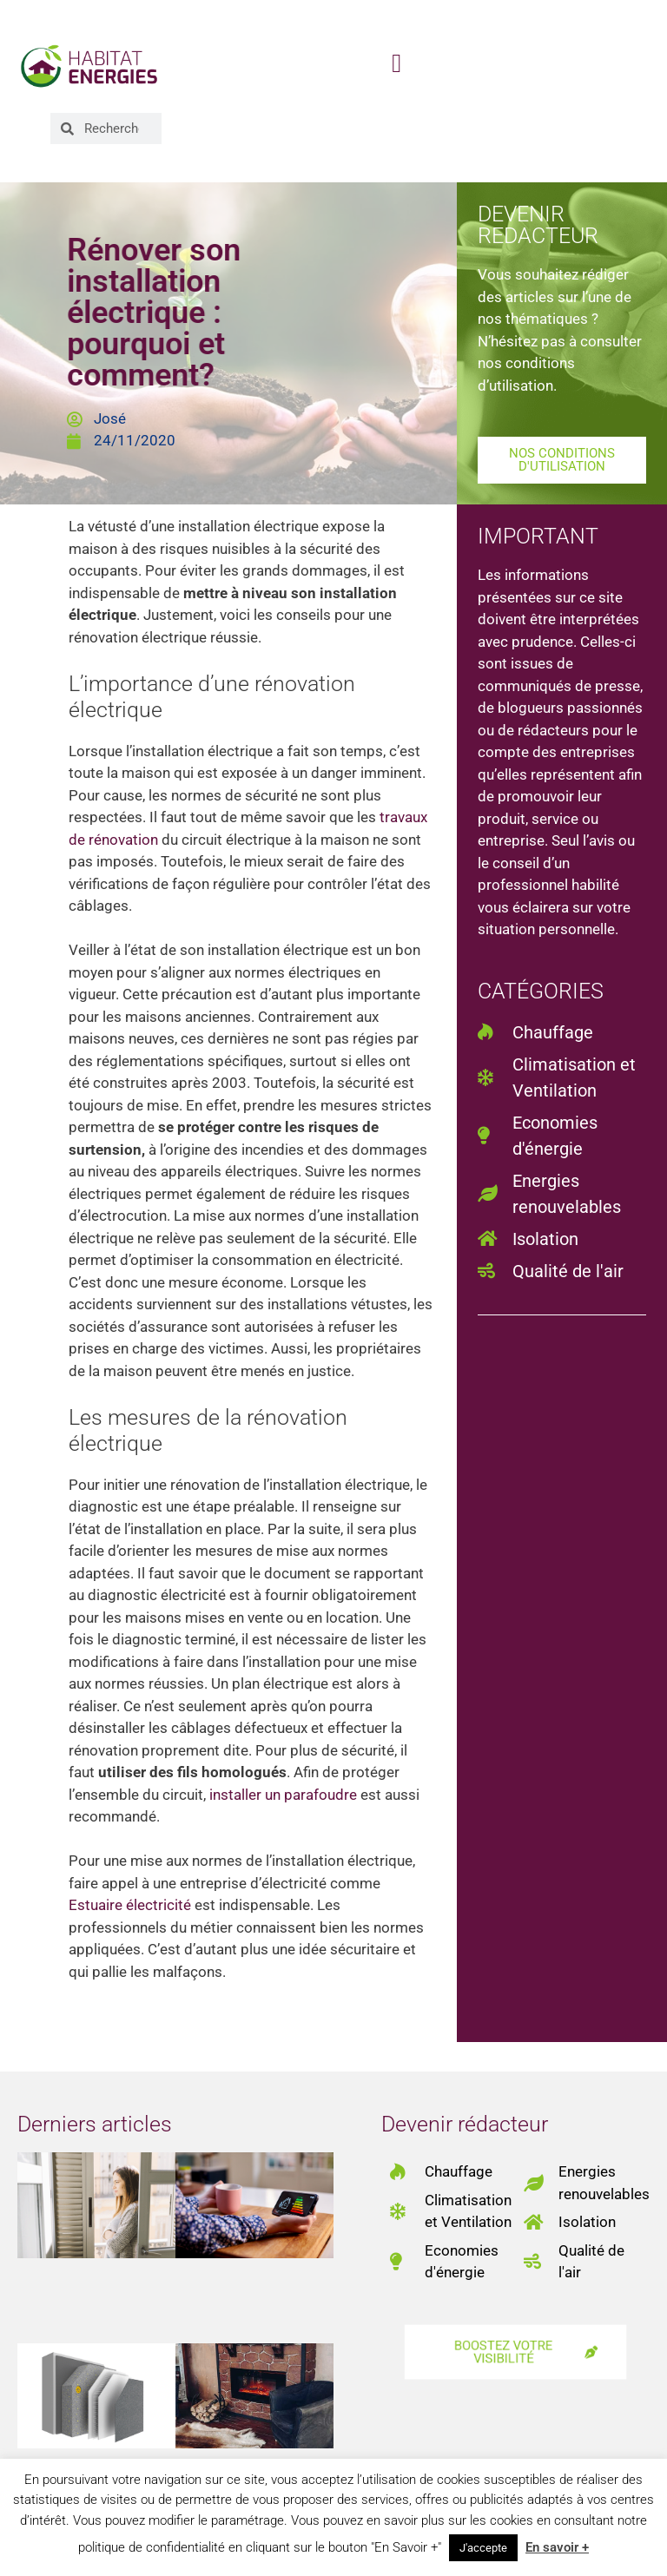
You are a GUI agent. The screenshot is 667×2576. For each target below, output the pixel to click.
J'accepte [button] (483, 2547)
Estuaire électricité (130, 1905)
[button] (397, 63)
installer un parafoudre (283, 1794)
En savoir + (557, 2547)
